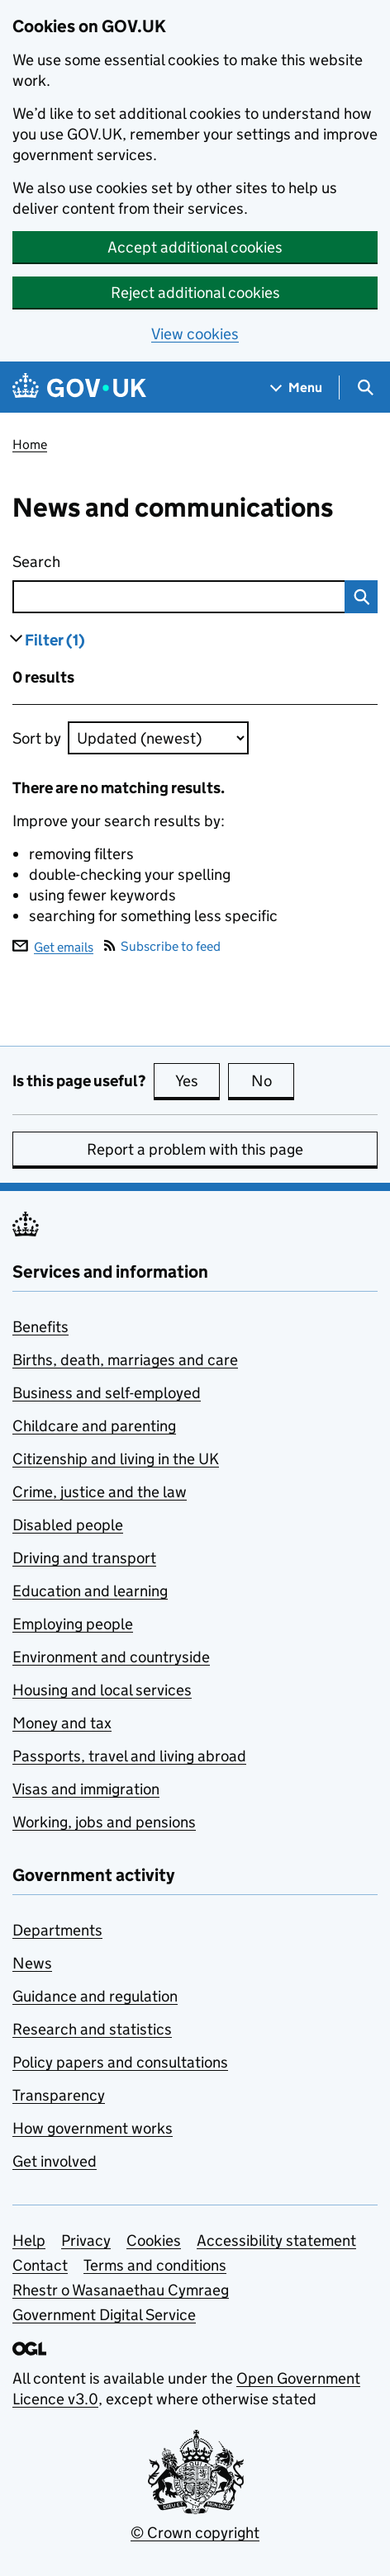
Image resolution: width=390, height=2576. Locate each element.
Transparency (58, 2095)
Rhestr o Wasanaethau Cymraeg (120, 2290)
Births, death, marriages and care (125, 1359)
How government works (92, 2128)
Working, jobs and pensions (104, 1822)
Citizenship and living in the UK (115, 1458)
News (32, 1963)
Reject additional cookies (195, 292)
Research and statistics (92, 2029)
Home (29, 444)
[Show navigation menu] (297, 387)
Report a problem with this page (195, 1149)
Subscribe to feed (162, 946)
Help (28, 2240)
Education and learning (90, 1590)
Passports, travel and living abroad (129, 1755)
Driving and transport (84, 1557)
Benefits (40, 1326)
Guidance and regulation (95, 1996)
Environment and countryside (111, 1656)
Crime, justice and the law (99, 1491)
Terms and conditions (154, 2265)
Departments (57, 1930)
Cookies (153, 2240)
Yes (197, 1080)
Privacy (86, 2240)
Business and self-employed (106, 1392)
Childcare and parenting (94, 1425)
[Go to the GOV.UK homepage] (79, 387)
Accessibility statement (276, 2240)
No (273, 1080)
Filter (55, 640)
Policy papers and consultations (120, 2062)
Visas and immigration (85, 1789)
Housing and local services (102, 1689)
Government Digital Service (104, 2314)
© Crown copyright (195, 2532)
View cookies (195, 334)
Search (129, 558)
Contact (40, 2265)
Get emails (52, 946)
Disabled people (67, 1524)
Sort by (36, 738)
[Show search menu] (365, 387)
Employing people (72, 1623)
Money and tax (62, 1722)
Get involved (54, 2161)
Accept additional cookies (195, 247)
